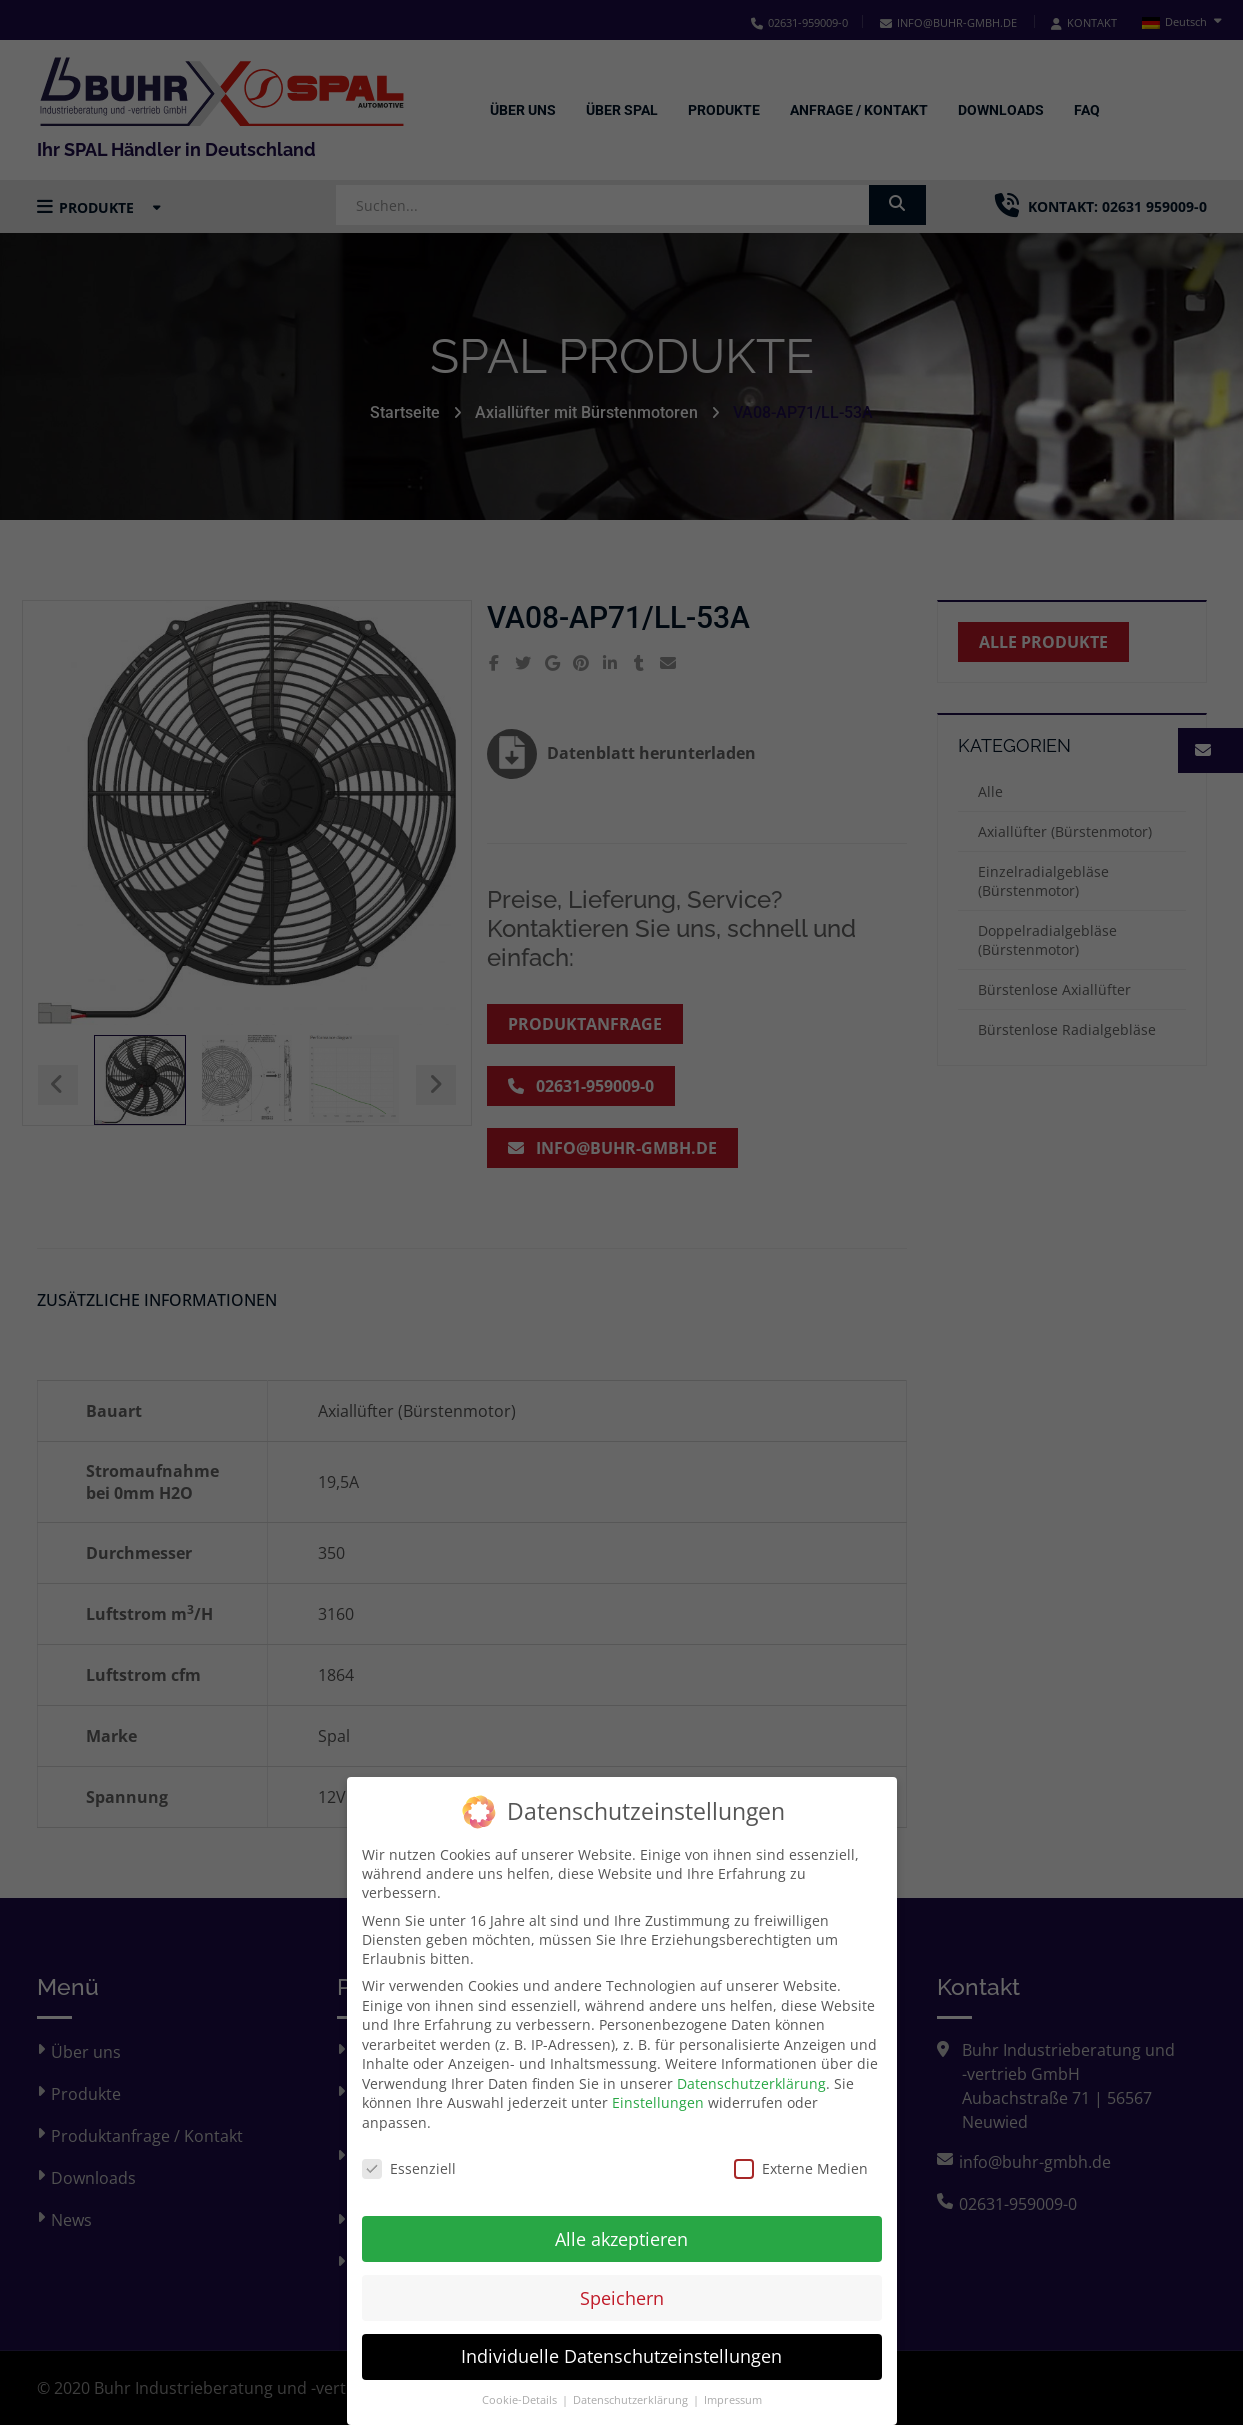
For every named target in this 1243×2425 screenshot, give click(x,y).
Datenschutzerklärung (751, 2070)
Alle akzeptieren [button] (621, 2225)
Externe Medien (801, 2155)
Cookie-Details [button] (521, 2387)
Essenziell (409, 2155)
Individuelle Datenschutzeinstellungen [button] (621, 2343)
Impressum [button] (733, 2387)
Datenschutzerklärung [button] (632, 2387)
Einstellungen (658, 2089)
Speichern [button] (622, 2284)
